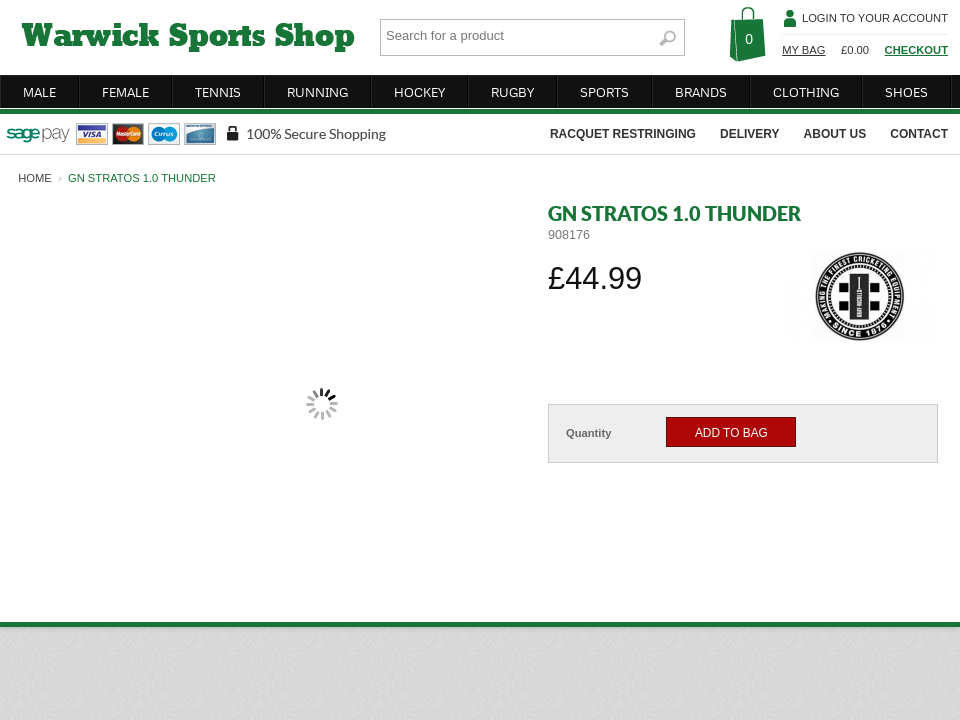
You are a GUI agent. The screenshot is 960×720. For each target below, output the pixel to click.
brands (701, 92)
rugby (512, 92)
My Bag (803, 50)
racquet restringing (623, 134)
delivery (750, 134)
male (39, 92)
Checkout (916, 50)
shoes (906, 92)
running (317, 92)
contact (919, 134)
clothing (806, 92)
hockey (419, 92)
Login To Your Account (875, 18)
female (125, 92)
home (35, 178)
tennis (218, 92)
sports (604, 92)
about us (835, 134)
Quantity (588, 433)
